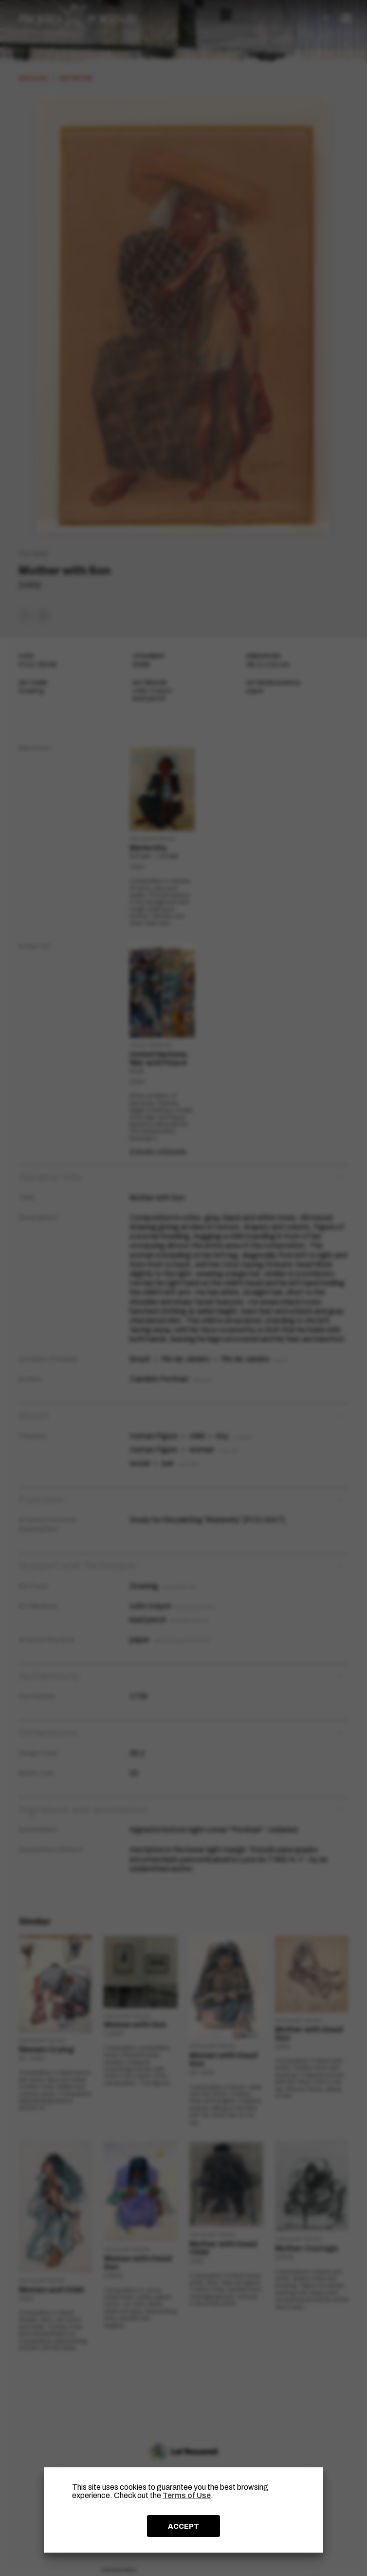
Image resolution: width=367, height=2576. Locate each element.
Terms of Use (187, 2495)
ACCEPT (183, 2526)
